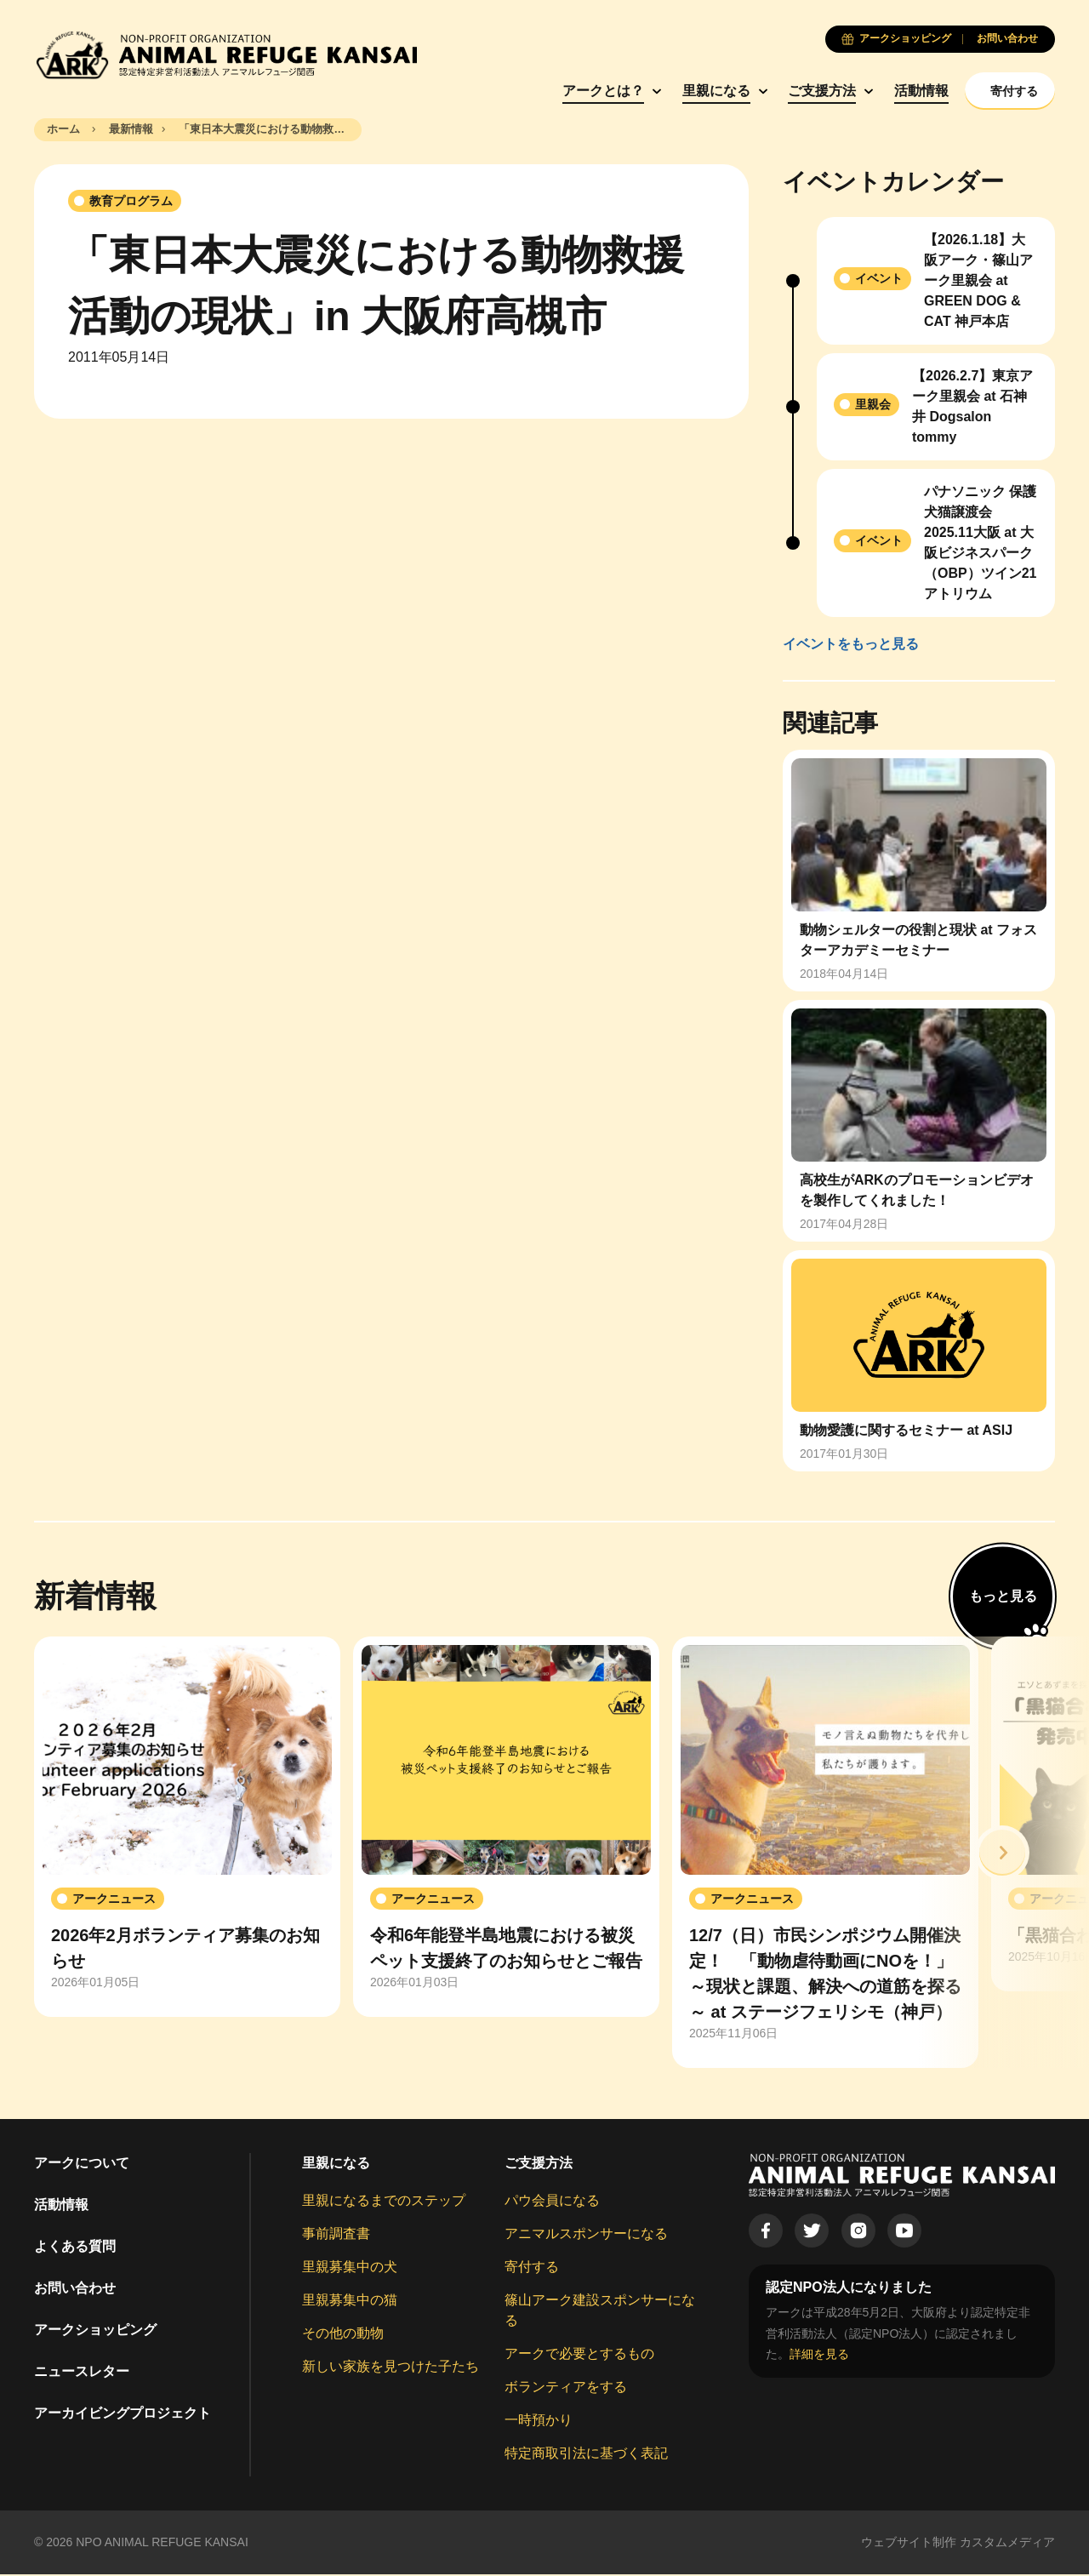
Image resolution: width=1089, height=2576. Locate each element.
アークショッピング (95, 2332)
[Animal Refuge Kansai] (225, 55)
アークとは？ (555, 90)
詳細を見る (819, 2355)
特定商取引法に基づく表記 (586, 2455)
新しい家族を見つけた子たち (390, 2369)
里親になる (668, 90)
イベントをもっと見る (851, 645)
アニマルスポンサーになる (586, 2236)
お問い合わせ (75, 2290)
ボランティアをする (566, 2389)
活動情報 (873, 90)
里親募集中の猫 (349, 2302)
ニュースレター (81, 2374)
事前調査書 (336, 2236)
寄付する (532, 2269)
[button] (1002, 1854)
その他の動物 (343, 2335)
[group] (187, 1828)
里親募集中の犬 (349, 2269)
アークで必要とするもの (579, 2356)
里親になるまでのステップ (383, 2203)
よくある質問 (75, 2249)
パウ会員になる (552, 2203)
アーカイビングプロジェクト (122, 2415)
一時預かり (539, 2422)
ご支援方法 (773, 90)
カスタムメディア (1007, 2544)
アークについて (81, 2165)
